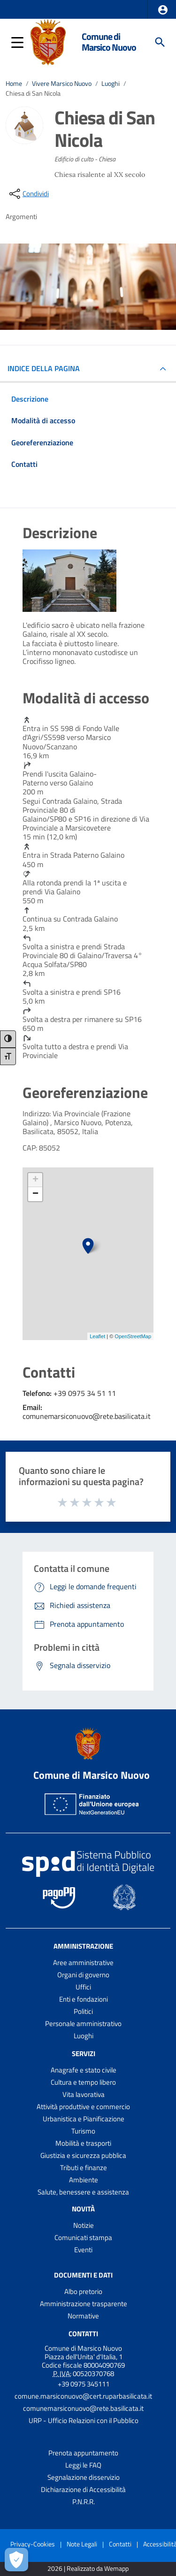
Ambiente (83, 2179)
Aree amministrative (83, 1962)
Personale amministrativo (83, 2023)
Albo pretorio (83, 2291)
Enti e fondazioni (83, 1999)
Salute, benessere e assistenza (83, 2192)
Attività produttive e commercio (83, 2106)
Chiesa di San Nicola (33, 93)
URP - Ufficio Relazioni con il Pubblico (83, 2420)
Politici (83, 2011)
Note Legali (82, 2544)
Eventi (83, 2249)
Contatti (83, 2333)
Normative (83, 2315)
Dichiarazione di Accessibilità (83, 2489)
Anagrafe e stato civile (83, 2070)
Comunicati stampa (83, 2237)
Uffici (83, 1987)
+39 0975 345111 (83, 2383)
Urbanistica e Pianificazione (83, 2118)
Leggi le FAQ (83, 2465)
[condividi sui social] (28, 193)
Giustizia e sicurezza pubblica (83, 2155)
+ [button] (35, 1180)
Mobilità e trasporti (83, 2143)
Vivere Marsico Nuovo (62, 83)
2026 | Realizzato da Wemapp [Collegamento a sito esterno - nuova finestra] (88, 2569)
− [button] (35, 1194)
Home (14, 83)
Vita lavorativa (83, 2094)
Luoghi (110, 83)
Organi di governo (83, 1974)
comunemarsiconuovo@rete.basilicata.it (83, 2408)
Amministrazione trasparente (83, 2303)
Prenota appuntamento (83, 2452)
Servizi (83, 2053)
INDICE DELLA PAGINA (47, 368)
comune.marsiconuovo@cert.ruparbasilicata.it (83, 2396)
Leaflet (97, 1336)
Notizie (83, 2225)
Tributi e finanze (83, 2167)
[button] (162, 9)
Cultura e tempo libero (83, 2082)
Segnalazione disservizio (83, 2477)
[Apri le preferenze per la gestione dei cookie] (16, 2559)
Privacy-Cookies (32, 2544)
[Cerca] (160, 42)
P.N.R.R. (83, 2501)
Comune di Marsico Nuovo (109, 42)
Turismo (83, 2131)
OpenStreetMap (133, 1336)
